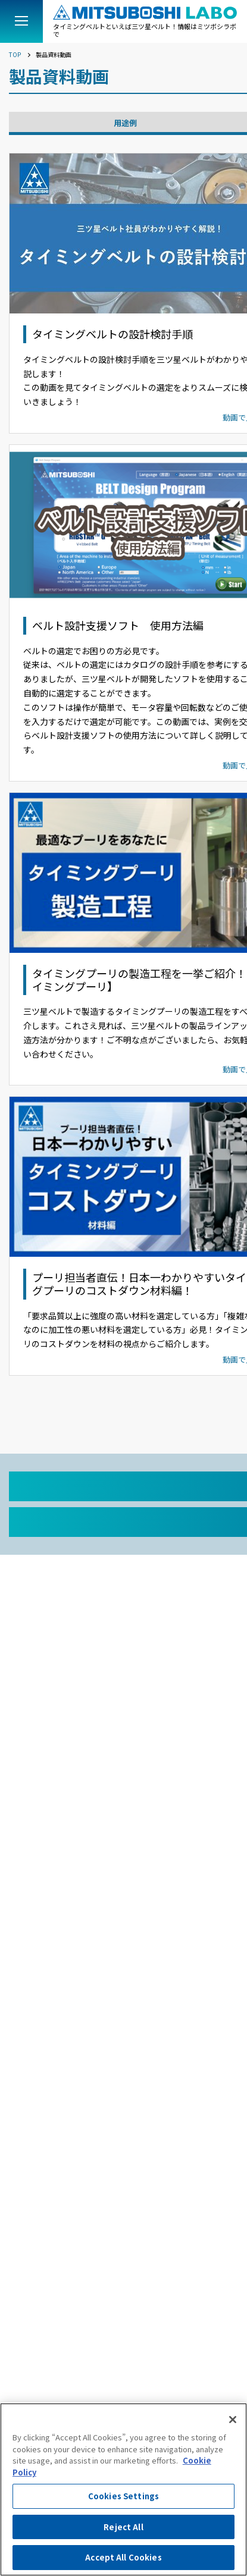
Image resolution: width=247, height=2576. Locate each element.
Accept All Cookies (123, 2557)
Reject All (123, 2527)
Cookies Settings (123, 2496)
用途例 (125, 122)
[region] (123, 2489)
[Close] (233, 2419)
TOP (15, 55)
